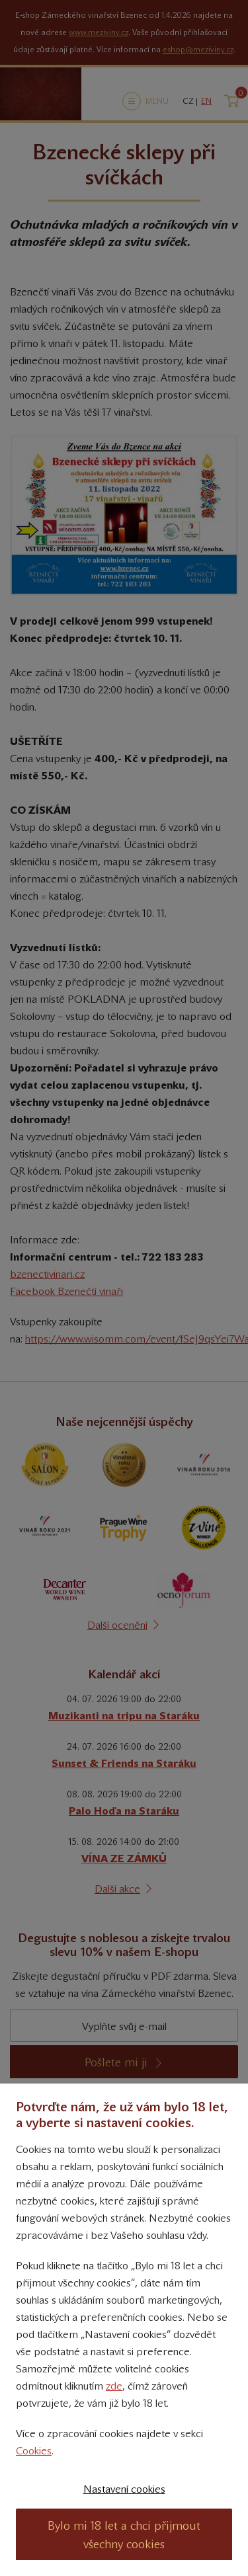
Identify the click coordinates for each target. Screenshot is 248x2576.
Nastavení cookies (124, 2489)
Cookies (34, 2450)
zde (114, 2386)
